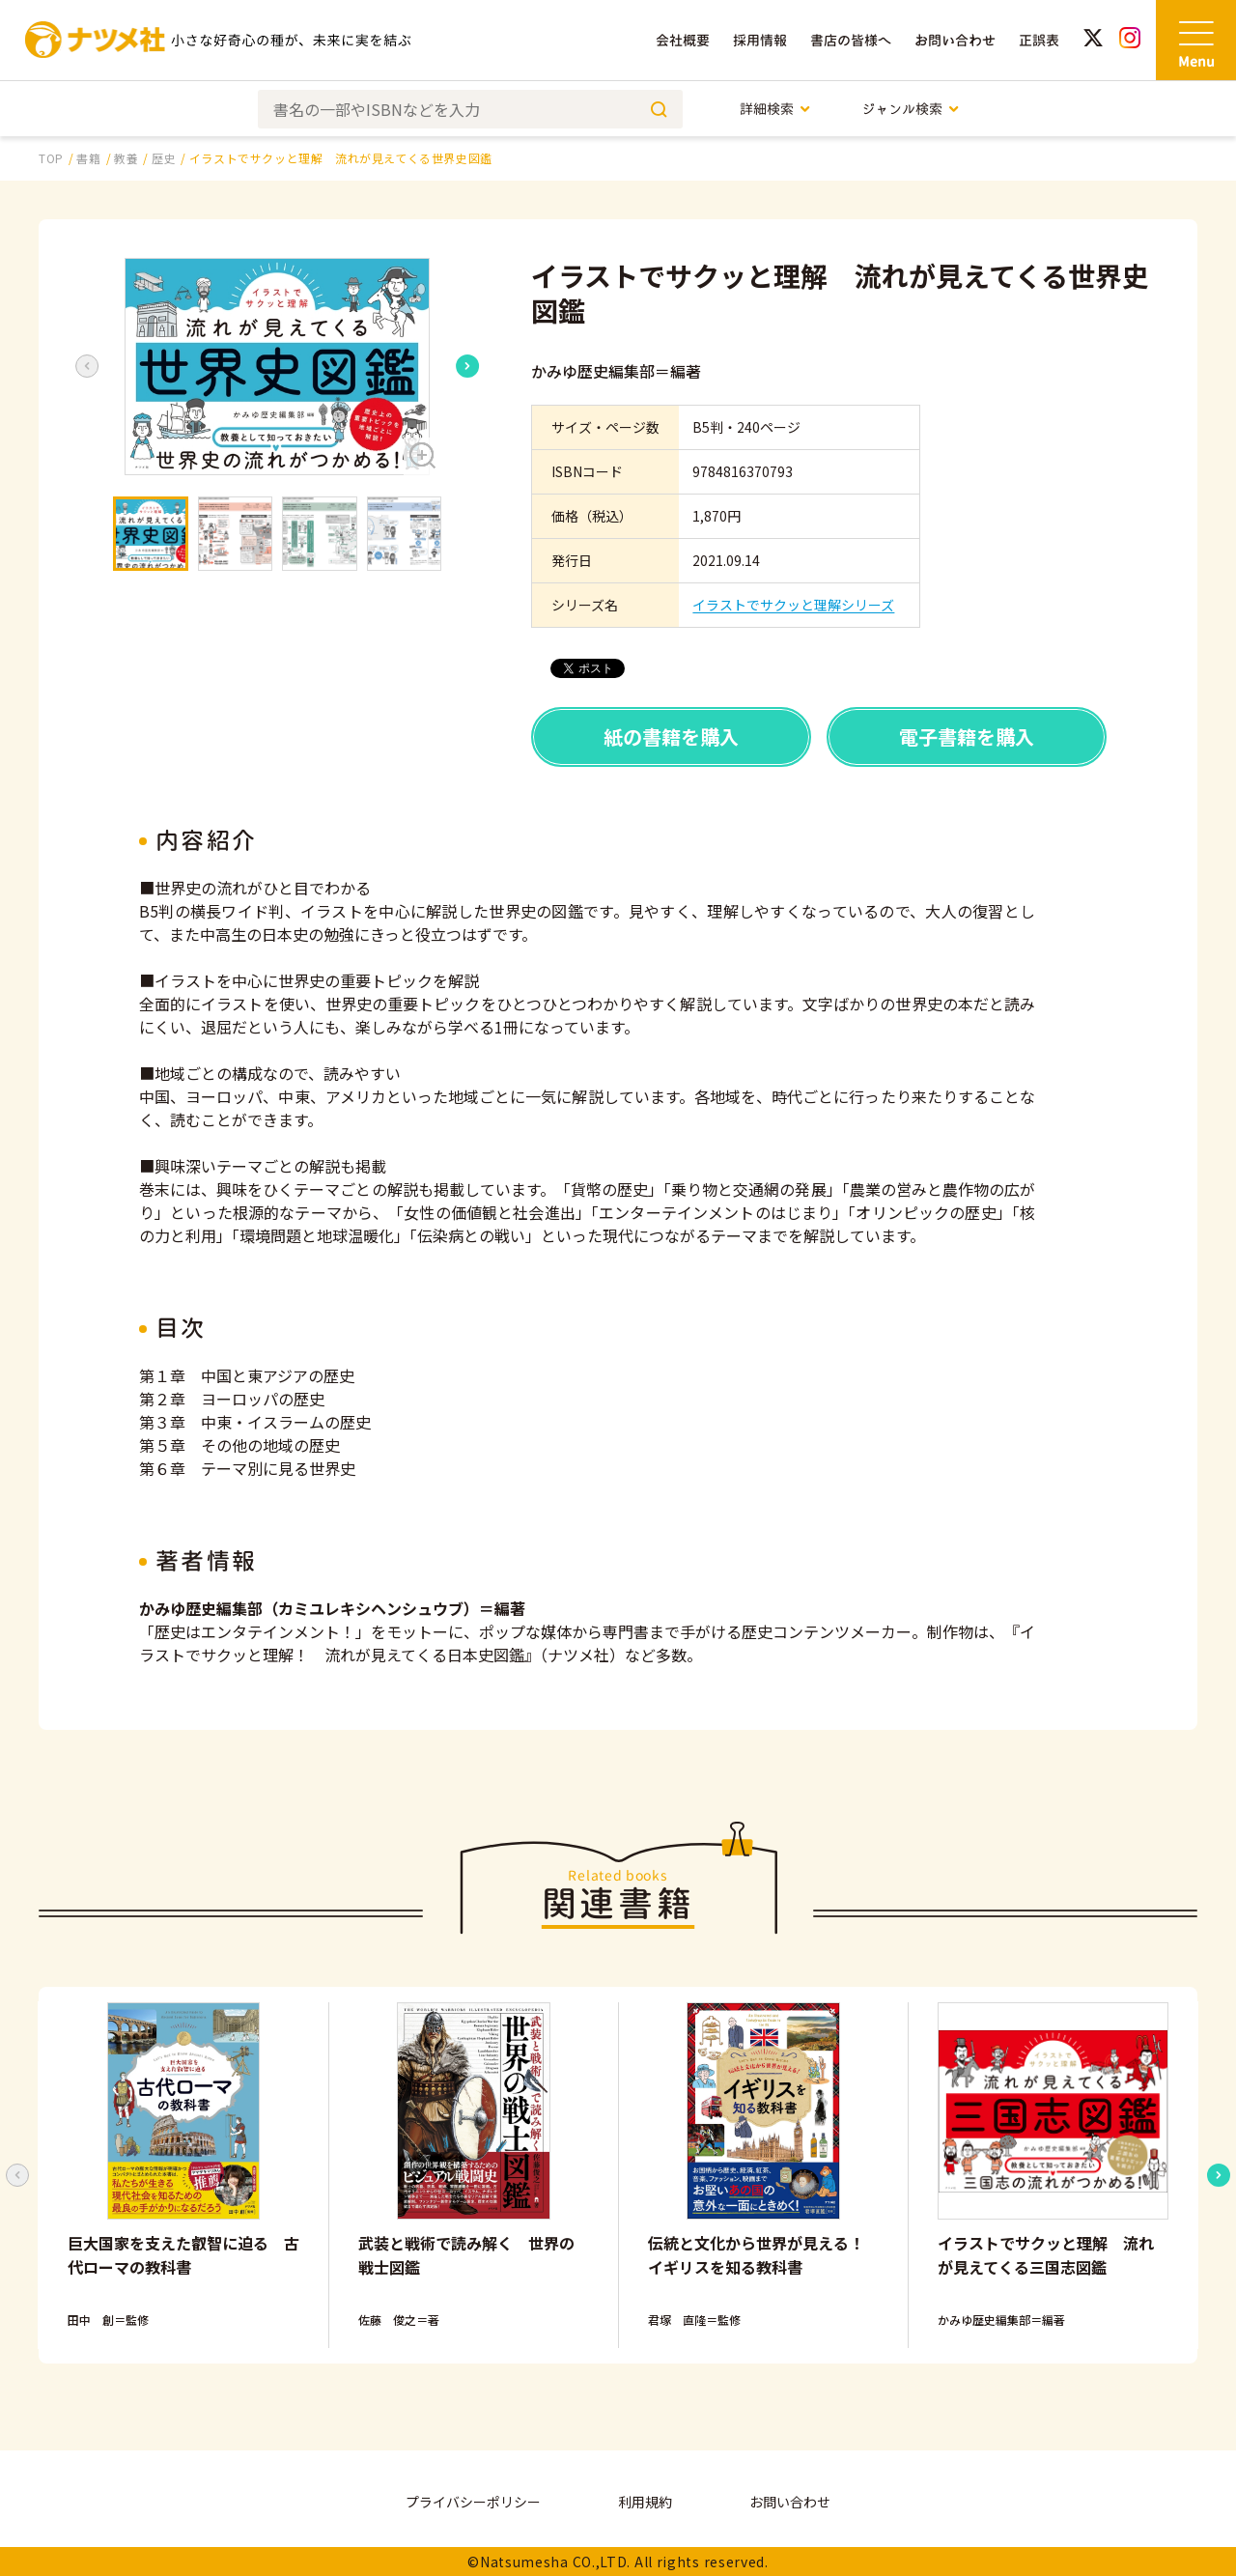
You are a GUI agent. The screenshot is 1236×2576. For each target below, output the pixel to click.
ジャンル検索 (911, 108)
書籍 (88, 158)
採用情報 (760, 40)
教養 (126, 158)
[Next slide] (467, 366)
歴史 (164, 158)
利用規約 (645, 2501)
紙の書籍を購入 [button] (671, 736)
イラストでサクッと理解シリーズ (793, 604)
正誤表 (1039, 40)
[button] (277, 366)
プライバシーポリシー (473, 2501)
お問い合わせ (955, 40)
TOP (51, 158)
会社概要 (683, 40)
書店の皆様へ (850, 40)
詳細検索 (776, 108)
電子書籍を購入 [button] (966, 736)
